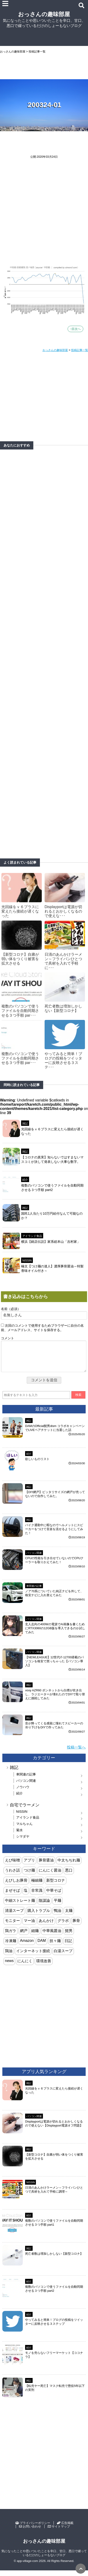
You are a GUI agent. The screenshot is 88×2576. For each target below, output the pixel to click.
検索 (78, 1400)
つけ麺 (29, 1876)
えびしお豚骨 (16, 1886)
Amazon (27, 1946)
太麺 (69, 1916)
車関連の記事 (34, 1591)
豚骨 (76, 1926)
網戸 (23, 1936)
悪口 (69, 1876)
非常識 (36, 1896)
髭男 (69, 1936)
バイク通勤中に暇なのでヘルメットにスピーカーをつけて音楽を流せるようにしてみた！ (54, 1534)
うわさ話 (12, 1876)
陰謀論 (44, 1906)
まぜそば (12, 1896)
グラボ (63, 1926)
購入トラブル (38, 1916)
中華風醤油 (51, 1936)
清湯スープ (14, 1916)
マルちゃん (24, 1829)
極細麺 (36, 1886)
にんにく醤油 (50, 1876)
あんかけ (46, 1926)
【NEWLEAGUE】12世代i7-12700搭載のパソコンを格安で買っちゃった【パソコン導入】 (54, 1667)
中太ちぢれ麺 (68, 1866)
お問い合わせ (30, 2532)
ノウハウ (22, 1792)
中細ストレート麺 (20, 1906)
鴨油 (57, 1916)
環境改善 (43, 1967)
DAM (42, 1946)
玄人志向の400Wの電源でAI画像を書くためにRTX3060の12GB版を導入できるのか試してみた (55, 1634)
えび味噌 (12, 1866)
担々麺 (55, 1946)
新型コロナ (55, 1886)
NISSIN (27, 1260)
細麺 (35, 1936)
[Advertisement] (44, 214)
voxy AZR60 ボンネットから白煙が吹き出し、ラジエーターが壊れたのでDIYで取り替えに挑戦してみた (55, 1700)
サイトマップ (59, 2532)
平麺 (57, 1906)
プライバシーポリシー (32, 2528)
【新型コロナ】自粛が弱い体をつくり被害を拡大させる (20, 958)
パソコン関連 (34, 1558)
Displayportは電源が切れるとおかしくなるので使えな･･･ (63, 911)
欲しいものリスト (37, 1464)
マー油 (29, 1926)
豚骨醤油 (46, 1866)
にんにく (24, 1967)
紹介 (25, 1179)
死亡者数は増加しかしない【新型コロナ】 (54, 2259)
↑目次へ (75, 329)
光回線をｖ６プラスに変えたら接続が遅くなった (20, 911)
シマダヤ (22, 1842)
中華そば (53, 1896)
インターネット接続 (33, 1956)
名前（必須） (11, 1309)
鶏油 (8, 1956)
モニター (12, 1926)
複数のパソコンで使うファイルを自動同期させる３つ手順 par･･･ (20, 1010)
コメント (7, 1338)
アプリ (29, 1866)
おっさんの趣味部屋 (44, 14)
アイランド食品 (32, 1236)
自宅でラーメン (24, 1810)
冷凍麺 (10, 1946)
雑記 (25, 1123)
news (9, 1966)
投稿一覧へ (76, 1753)
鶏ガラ (10, 1936)
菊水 (19, 1836)
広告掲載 (65, 2528)
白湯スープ (63, 1956)
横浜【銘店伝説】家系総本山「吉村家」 (50, 1241)
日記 (68, 1946)
